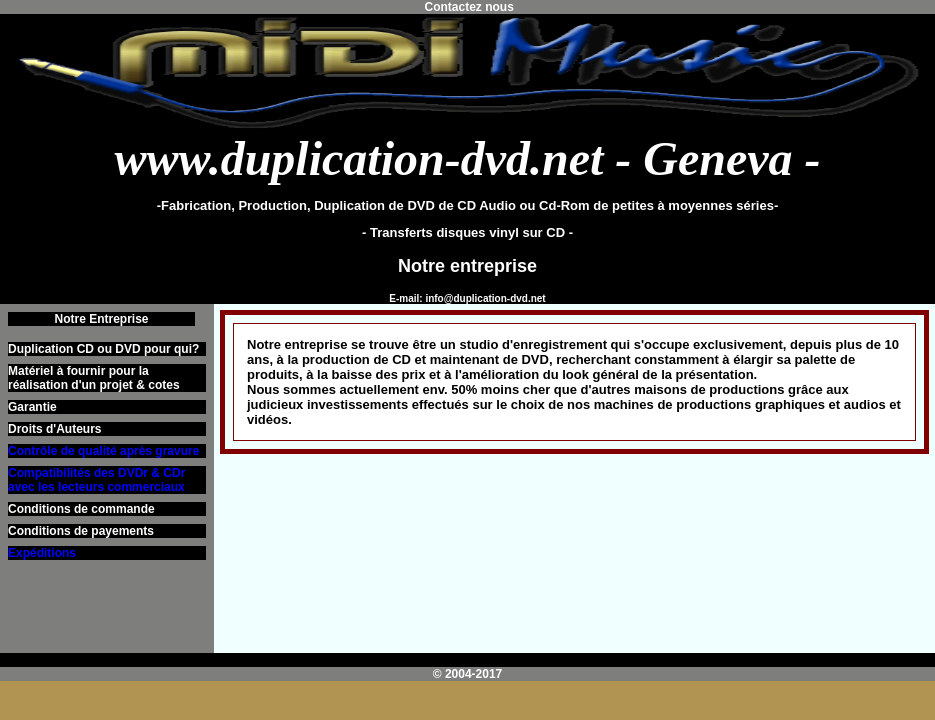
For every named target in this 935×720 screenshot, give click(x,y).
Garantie (32, 407)
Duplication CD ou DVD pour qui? (103, 349)
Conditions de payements (81, 531)
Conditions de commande (81, 509)
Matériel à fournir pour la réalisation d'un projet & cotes (94, 378)
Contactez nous (467, 7)
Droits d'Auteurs (55, 429)
